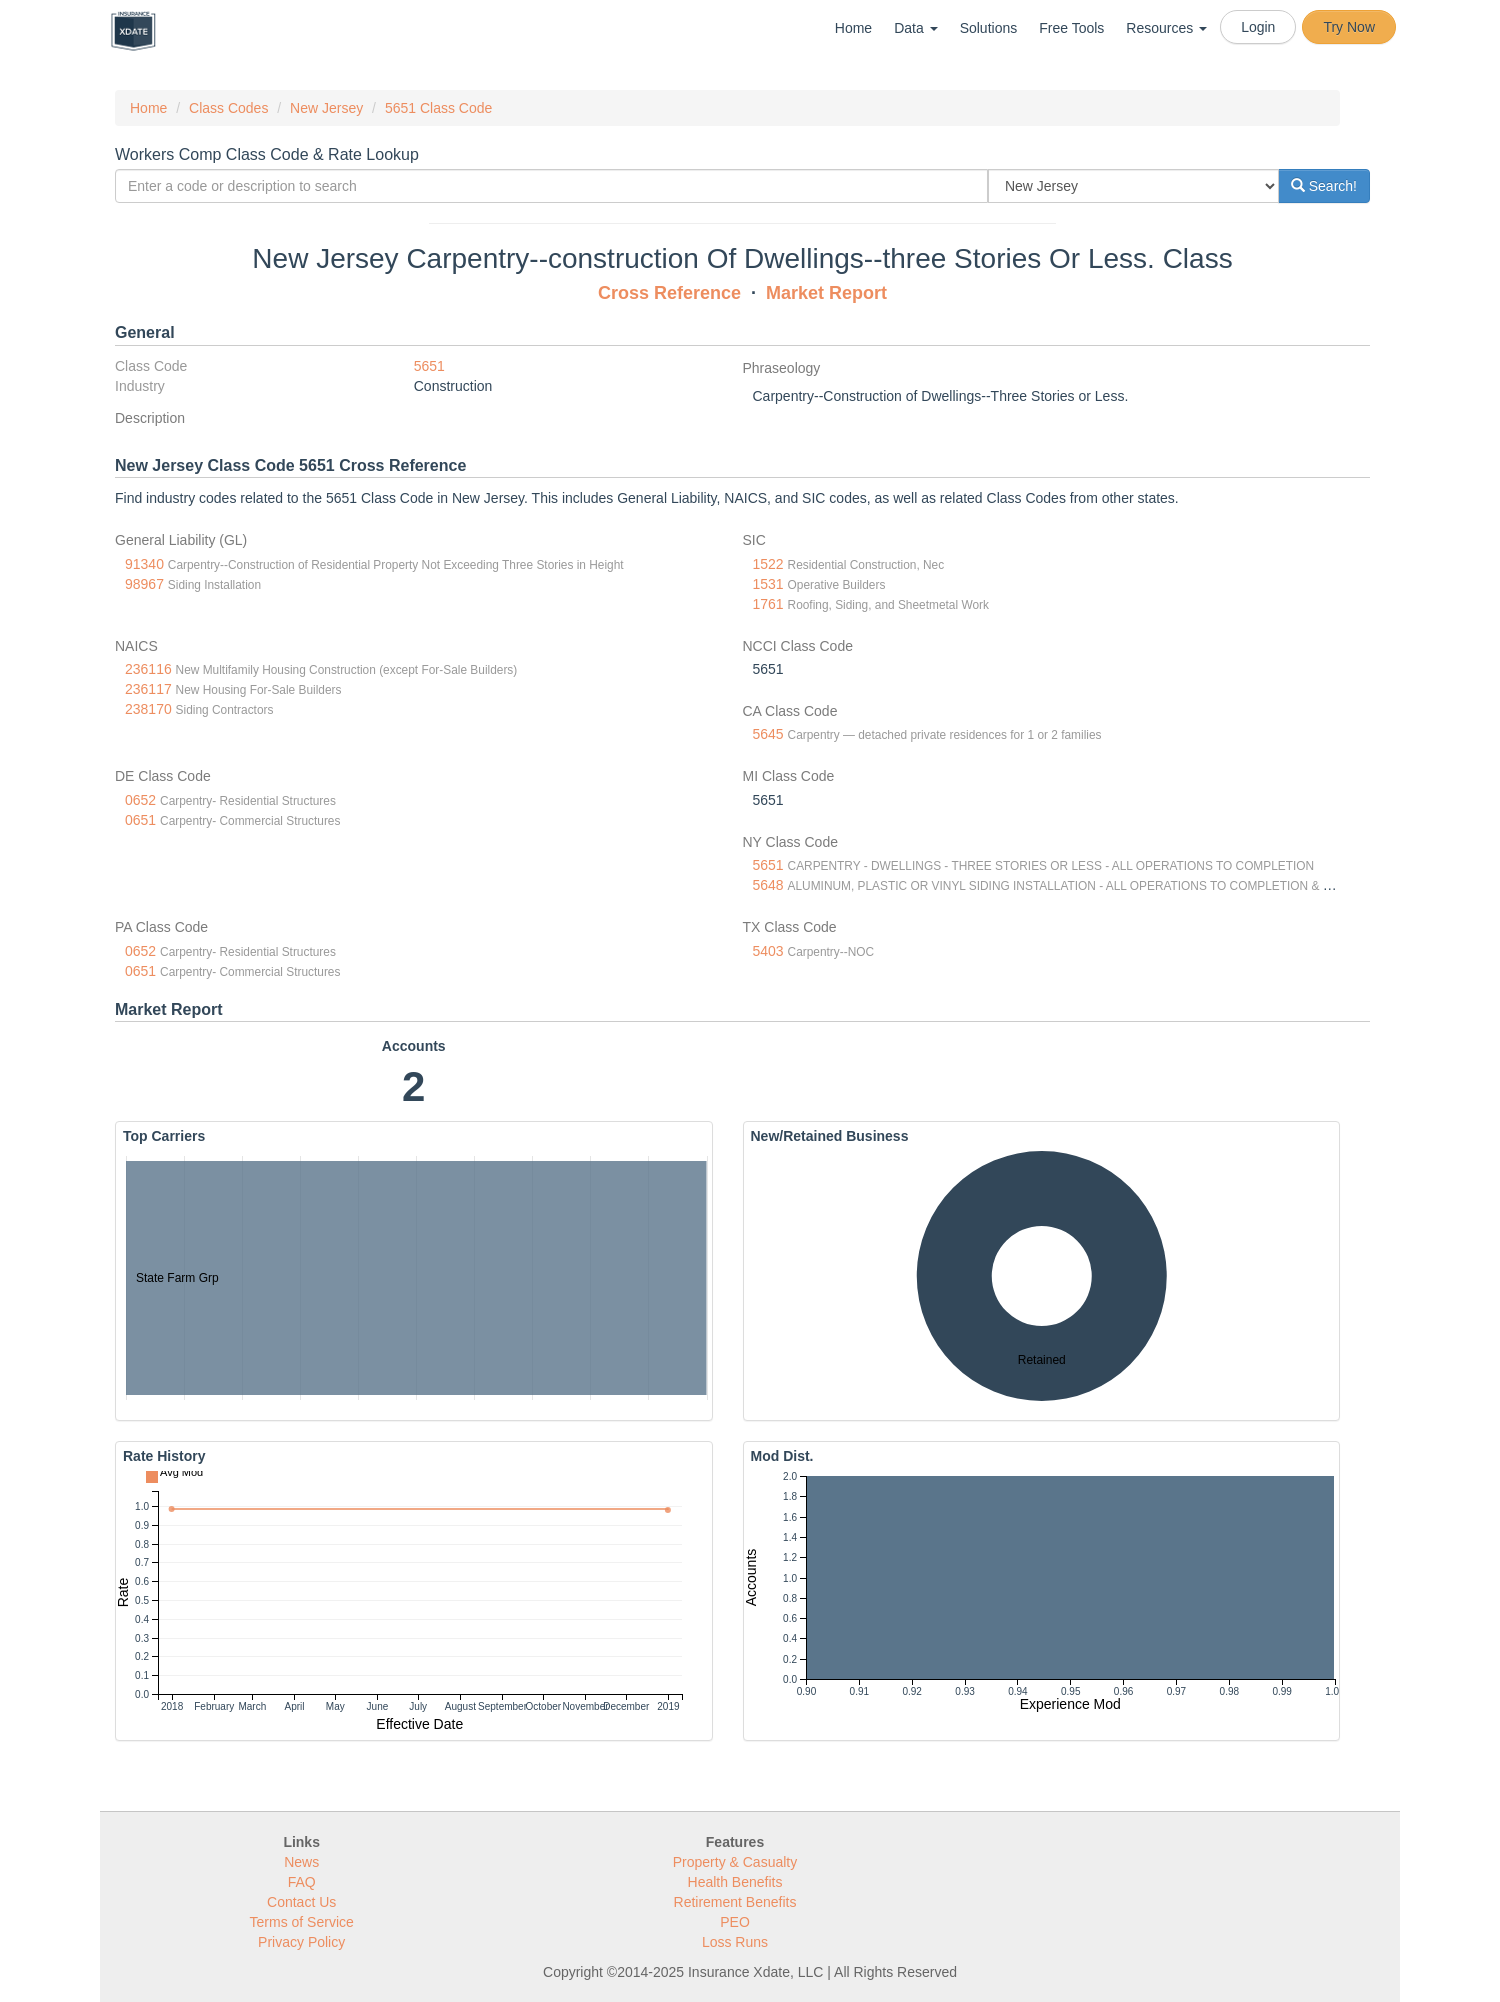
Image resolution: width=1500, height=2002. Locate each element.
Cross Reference (669, 293)
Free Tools (1071, 28)
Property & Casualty (735, 1862)
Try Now (1349, 27)
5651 (429, 366)
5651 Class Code (438, 108)
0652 (140, 800)
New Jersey (326, 108)
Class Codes (228, 108)
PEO (735, 1922)
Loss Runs (735, 1942)
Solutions (989, 28)
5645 (768, 734)
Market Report (826, 293)
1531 (768, 584)
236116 (148, 669)
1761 (768, 604)
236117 (148, 689)
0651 (140, 820)
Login (1258, 27)
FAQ (302, 1882)
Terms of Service (302, 1922)
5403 (768, 951)
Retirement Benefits (735, 1902)
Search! (1324, 186)
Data (915, 28)
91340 (144, 564)
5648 (768, 885)
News (301, 1862)
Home (853, 28)
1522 (768, 564)
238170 (148, 709)
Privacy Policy (301, 1942)
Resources (1166, 28)
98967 (144, 584)
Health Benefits (735, 1882)
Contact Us (301, 1902)
